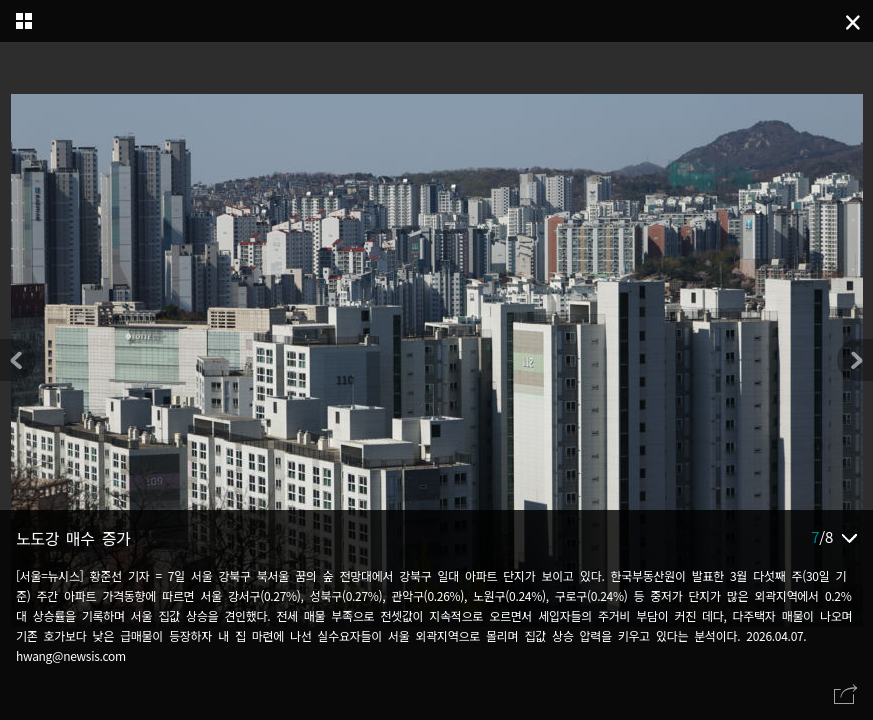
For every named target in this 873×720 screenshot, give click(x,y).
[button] (855, 360)
